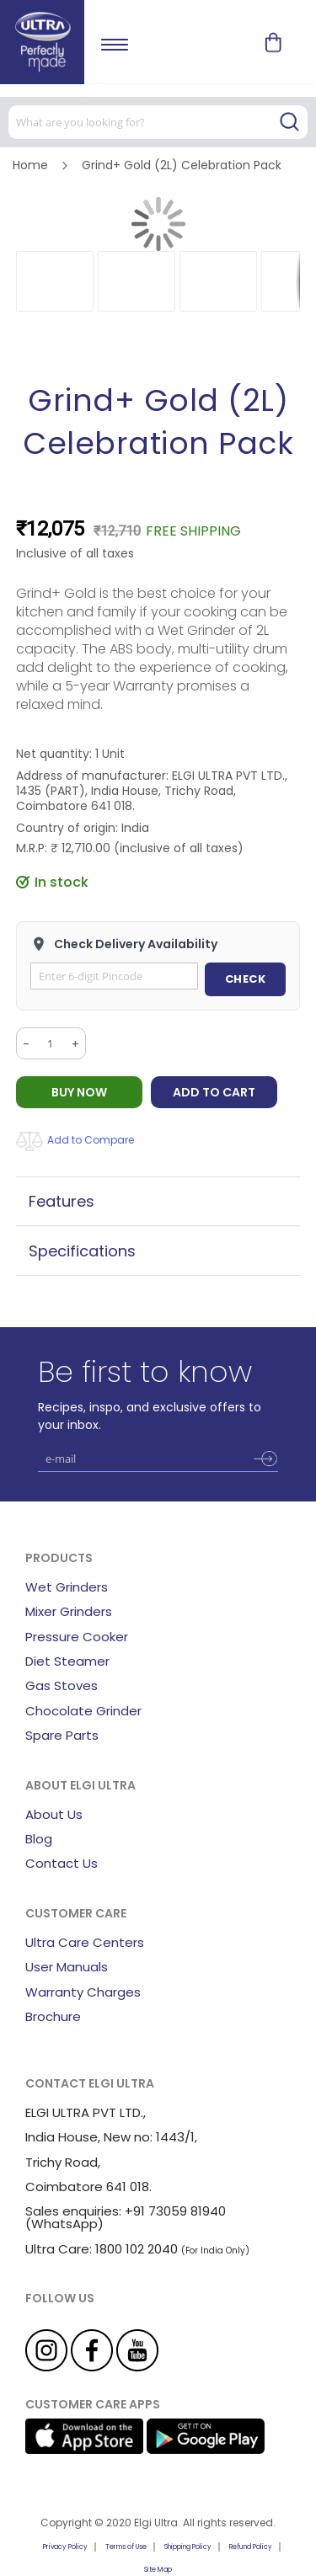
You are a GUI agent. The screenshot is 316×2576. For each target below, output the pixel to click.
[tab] (158, 1201)
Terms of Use (126, 2547)
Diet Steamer (67, 1661)
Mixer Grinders (68, 1611)
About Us (54, 1814)
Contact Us (61, 1863)
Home (30, 165)
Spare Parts (62, 1735)
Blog (38, 1839)
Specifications (82, 1250)
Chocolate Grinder (83, 1711)
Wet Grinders (66, 1587)
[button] (55, 281)
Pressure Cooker (76, 1636)
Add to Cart (214, 1092)
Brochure (53, 2016)
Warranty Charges (83, 1992)
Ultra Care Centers (84, 1942)
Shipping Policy (188, 2547)
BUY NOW (79, 1092)
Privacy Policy (65, 2547)
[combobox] (158, 122)
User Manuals (66, 1967)
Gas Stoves (61, 1685)
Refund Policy (250, 2547)
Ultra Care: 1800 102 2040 (101, 2249)
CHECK (245, 979)
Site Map (158, 2569)
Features (61, 1201)
